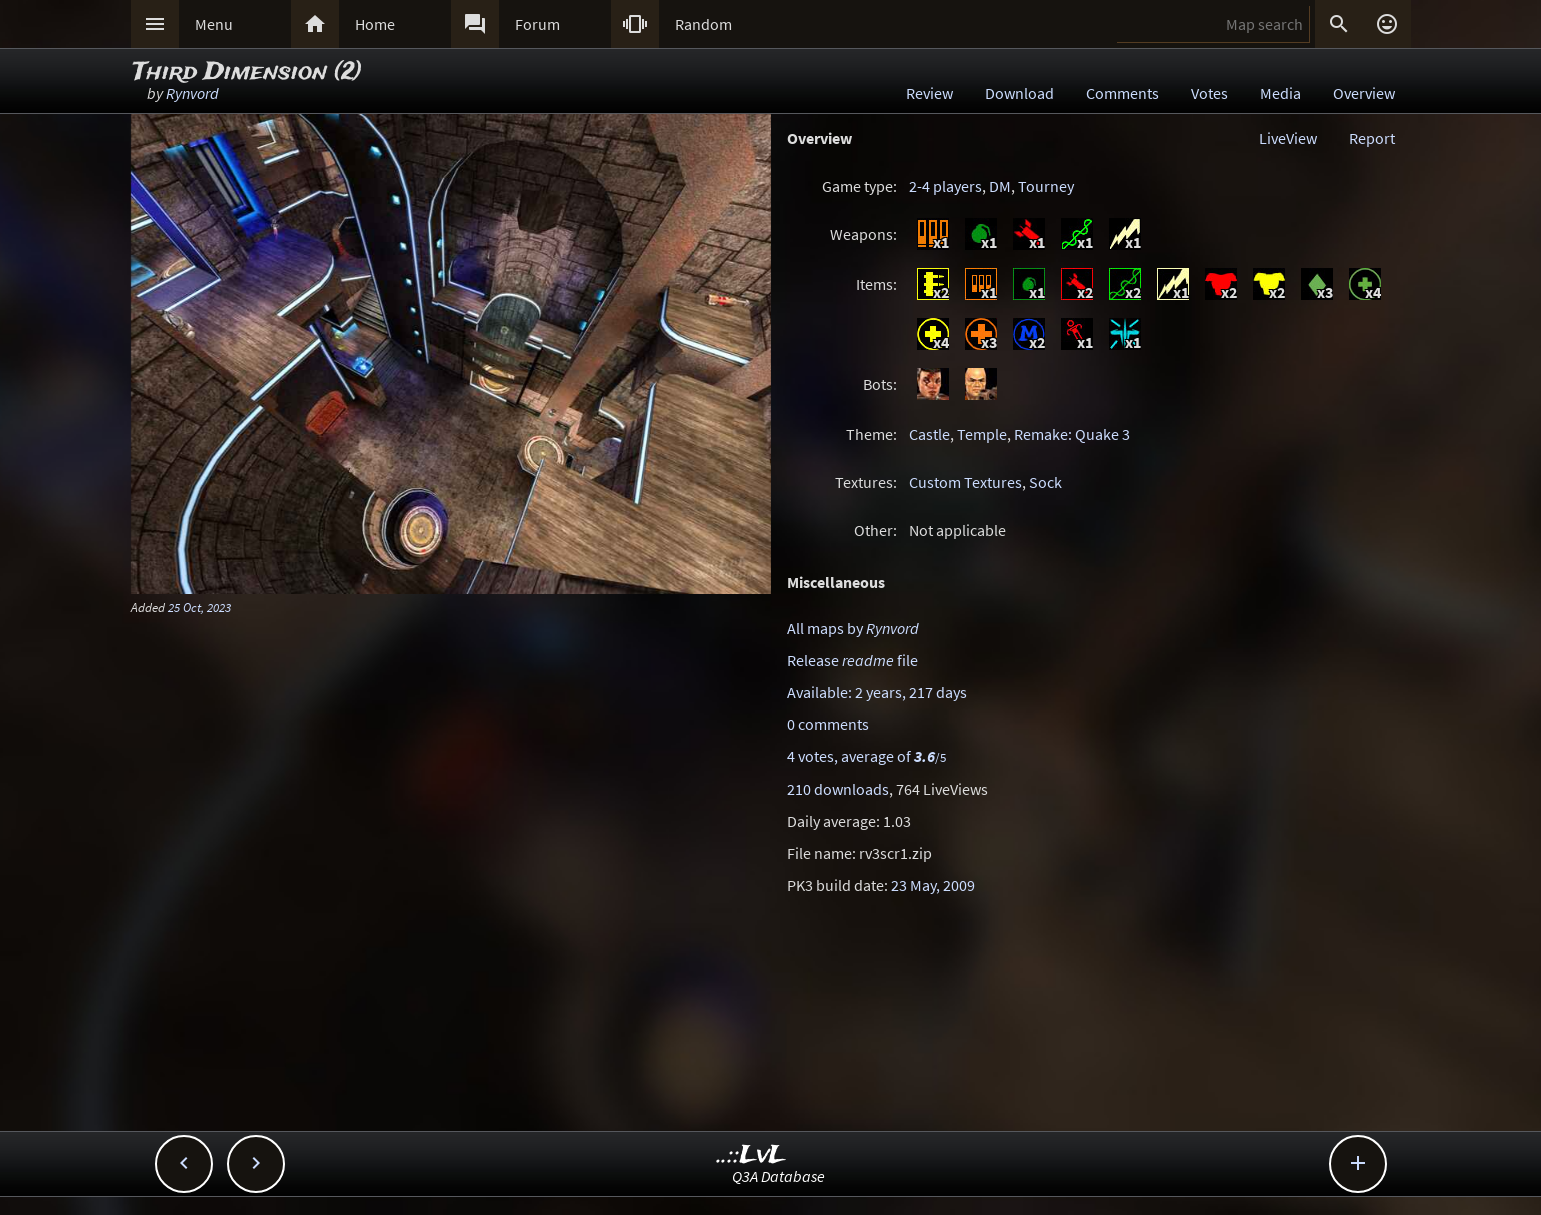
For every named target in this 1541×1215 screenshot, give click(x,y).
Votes (1209, 93)
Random (703, 24)
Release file (852, 660)
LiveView (1288, 138)
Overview (1364, 93)
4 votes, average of (866, 756)
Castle (929, 434)
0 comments (828, 724)
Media (1280, 93)
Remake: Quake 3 (1072, 434)
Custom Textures (965, 482)
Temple (982, 434)
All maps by (853, 628)
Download (1019, 93)
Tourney (1046, 186)
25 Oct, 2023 (199, 607)
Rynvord (192, 93)
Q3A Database (778, 1176)
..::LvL (751, 1155)
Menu (214, 24)
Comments (1122, 93)
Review (929, 93)
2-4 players (945, 186)
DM (1000, 186)
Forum (537, 24)
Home (375, 24)
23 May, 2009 (933, 885)
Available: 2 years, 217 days (877, 692)
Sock (1045, 482)
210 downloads (838, 789)
